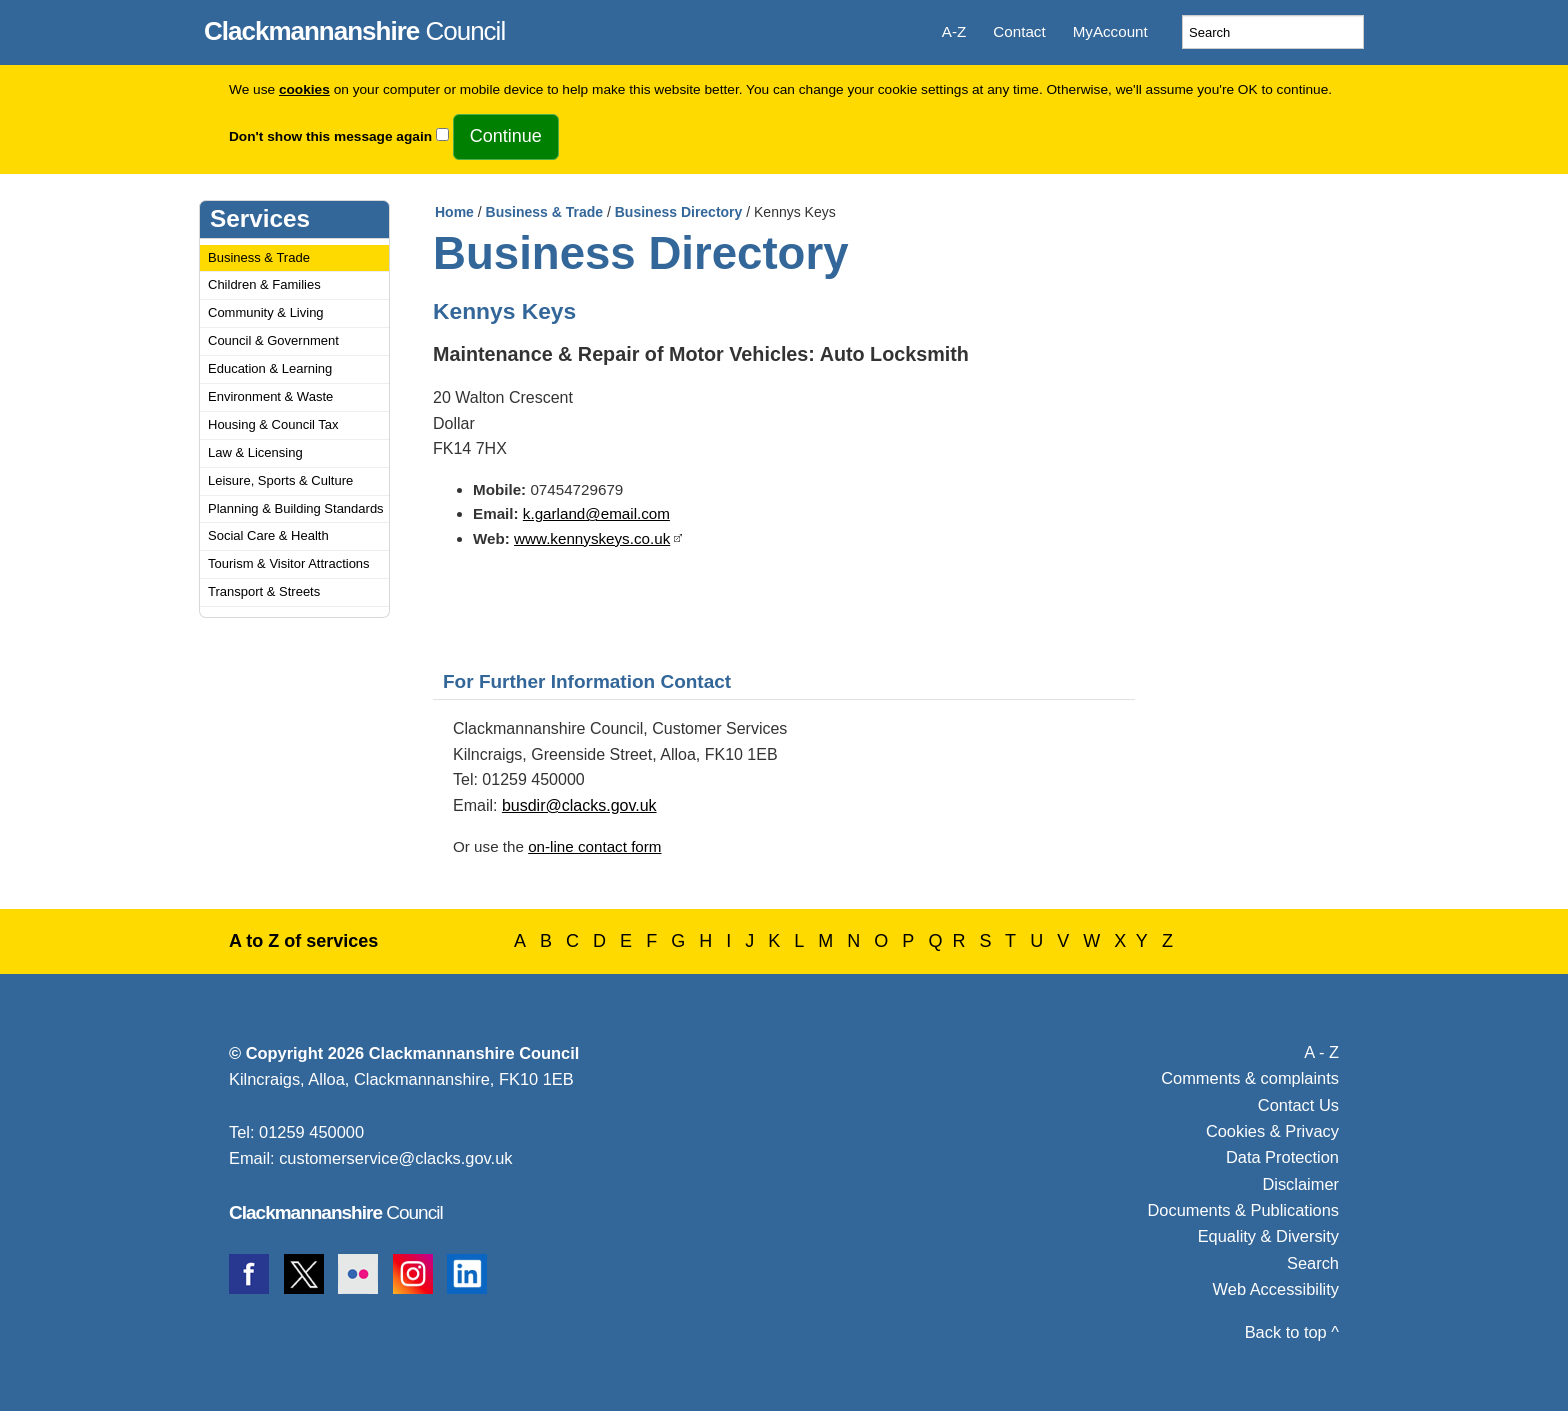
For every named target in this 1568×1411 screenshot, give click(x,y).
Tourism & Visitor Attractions (289, 563)
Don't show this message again (330, 136)
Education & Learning (270, 368)
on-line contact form (594, 846)
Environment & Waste (270, 396)
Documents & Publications (1244, 1210)
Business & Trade (259, 257)
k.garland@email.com (596, 513)
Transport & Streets (264, 591)
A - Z (1321, 1052)
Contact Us (1298, 1105)
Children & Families (264, 284)
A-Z (954, 31)
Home (454, 212)
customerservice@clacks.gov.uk (395, 1158)
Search (1313, 1263)
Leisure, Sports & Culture (280, 480)
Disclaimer (1300, 1184)
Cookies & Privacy (1272, 1131)
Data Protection (1282, 1157)
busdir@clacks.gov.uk (579, 805)
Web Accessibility (1276, 1289)
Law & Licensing (255, 452)
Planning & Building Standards (296, 508)
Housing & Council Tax (273, 424)
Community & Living (266, 312)
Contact (1019, 31)
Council (354, 28)
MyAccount (1110, 31)
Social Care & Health (268, 535)
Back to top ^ (1292, 1332)
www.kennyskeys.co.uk (592, 538)
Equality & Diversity (1268, 1236)
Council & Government (273, 340)
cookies (304, 89)
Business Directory (679, 212)
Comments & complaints (1250, 1078)
